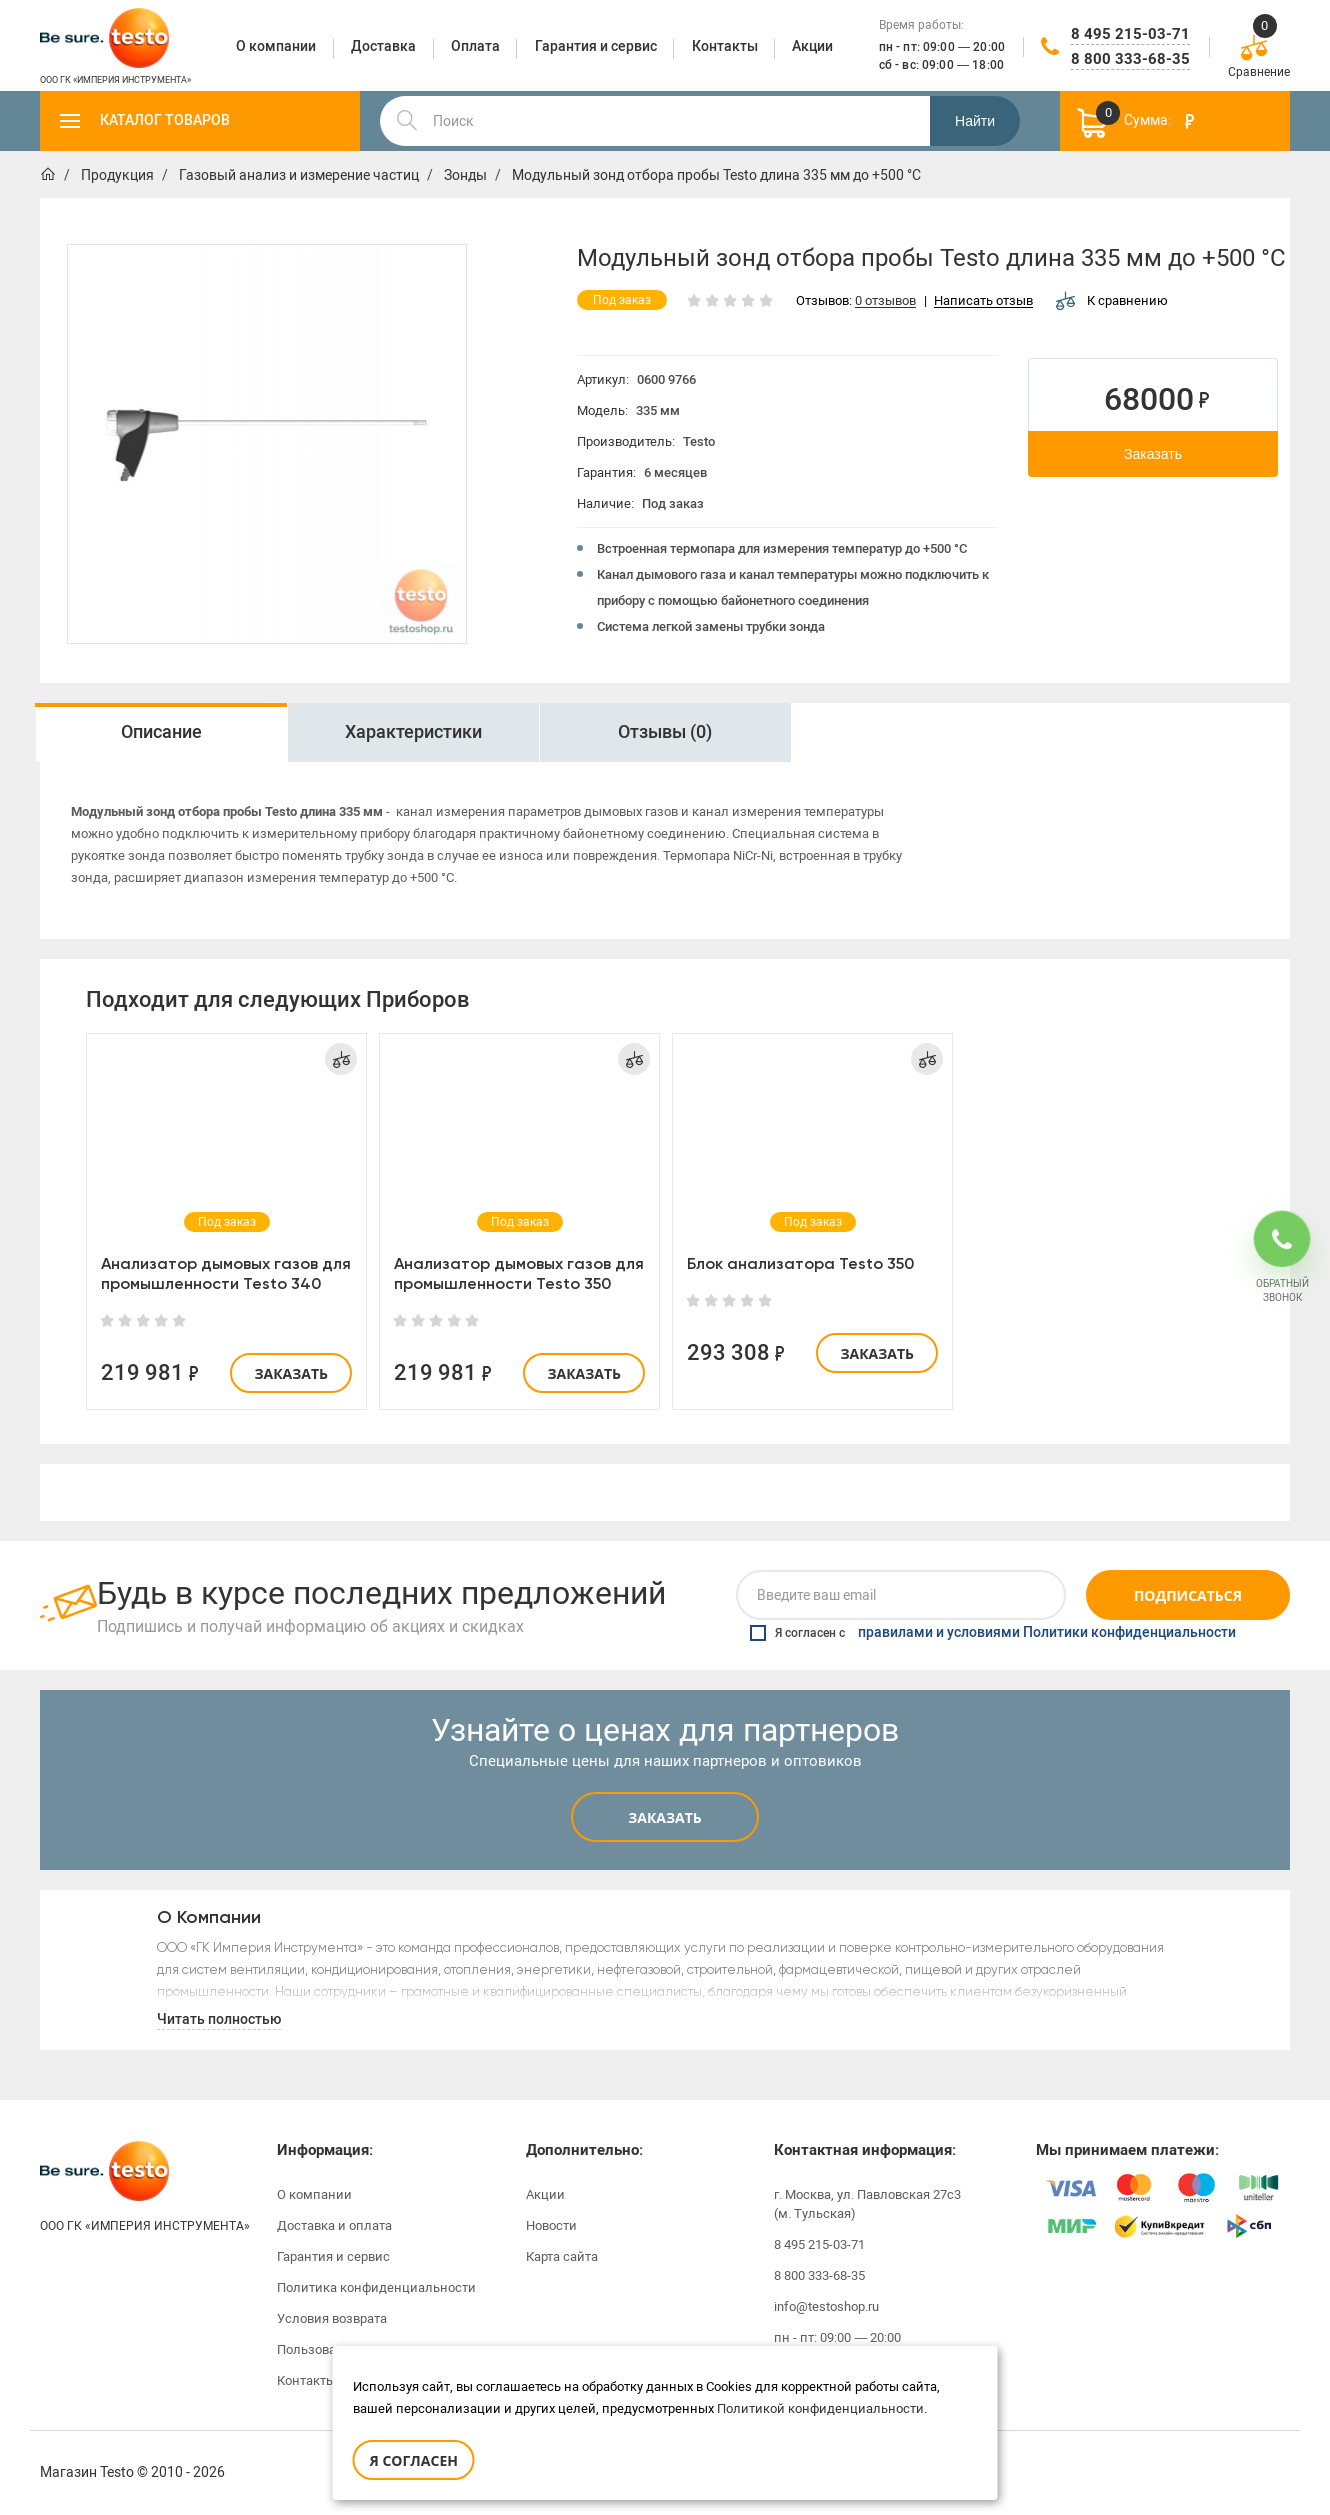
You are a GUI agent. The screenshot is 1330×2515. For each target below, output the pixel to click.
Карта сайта (562, 2256)
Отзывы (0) (665, 732)
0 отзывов (885, 301)
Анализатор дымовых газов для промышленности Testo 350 (519, 1273)
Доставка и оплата (334, 2225)
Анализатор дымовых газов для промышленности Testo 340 (226, 1273)
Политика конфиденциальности (376, 2287)
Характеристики (413, 732)
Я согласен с (993, 1633)
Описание (161, 732)
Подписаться (1188, 1595)
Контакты (306, 2380)
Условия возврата (332, 2318)
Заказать (1153, 454)
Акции (545, 2194)
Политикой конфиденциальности (820, 2408)
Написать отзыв (983, 301)
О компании (314, 2194)
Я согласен (414, 2460)
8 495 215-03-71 (1130, 34)
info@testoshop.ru (826, 2306)
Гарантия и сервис (333, 2256)
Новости (551, 2225)
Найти (975, 121)
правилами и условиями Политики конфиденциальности (1047, 1633)
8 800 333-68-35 (1130, 59)
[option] (267, 444)
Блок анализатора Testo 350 (800, 1263)
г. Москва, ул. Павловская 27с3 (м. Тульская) (867, 2204)
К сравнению (1112, 300)
